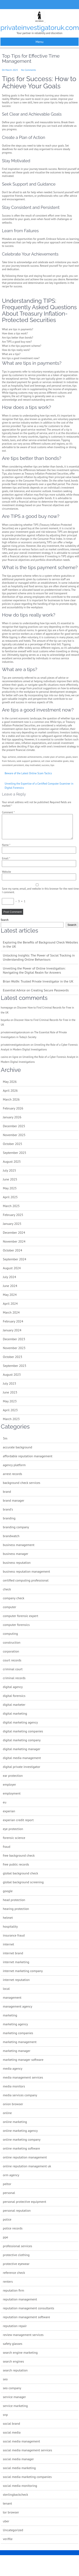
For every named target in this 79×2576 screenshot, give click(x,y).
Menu (39, 42)
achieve (12, 756)
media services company (20, 2100)
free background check (19, 1860)
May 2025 (10, 1193)
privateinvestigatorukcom (15, 1037)
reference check (14, 2277)
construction (11, 1647)
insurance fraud (14, 1940)
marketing (10, 2020)
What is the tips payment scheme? (21, 346)
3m (5, 1443)
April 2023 (10, 1415)
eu (4, 1807)
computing (10, 1638)
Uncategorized (13, 2535)
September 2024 (14, 1264)
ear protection (13, 1780)
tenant (7, 2508)
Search (4, 925)
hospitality (10, 1931)
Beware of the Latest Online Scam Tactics (28, 773)
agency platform (14, 1470)
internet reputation (16, 1985)
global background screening (23, 1887)
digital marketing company (22, 1745)
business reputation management (26, 1576)
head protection (14, 1905)
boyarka (5, 1025)
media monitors (14, 2091)
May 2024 (10, 1299)
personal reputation (17, 2215)
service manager (14, 2402)
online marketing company (22, 2144)
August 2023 (12, 1379)
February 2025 (13, 1220)
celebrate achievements (29, 756)
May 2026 (10, 1086)
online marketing (15, 2127)
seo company (12, 2393)
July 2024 (9, 1282)
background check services (21, 1488)
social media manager (18, 2464)
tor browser (11, 2517)
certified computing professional (26, 1585)
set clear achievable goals (55, 760)
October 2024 (12, 1255)
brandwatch (11, 1541)
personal (9, 2198)
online (7, 2118)
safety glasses (12, 2348)
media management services (23, 2082)
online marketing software (21, 2153)
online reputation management (25, 2162)
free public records (16, 1869)
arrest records (12, 1479)
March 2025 (11, 1211)
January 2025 (12, 1228)
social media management (21, 2446)
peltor (7, 2189)
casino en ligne (9, 1062)
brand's (8, 1514)
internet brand (13, 1958)
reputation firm (13, 2295)
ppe (5, 2242)
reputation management (20, 2304)
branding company (16, 1532)
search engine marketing (20, 2357)
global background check (20, 1878)
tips (52, 765)
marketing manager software (23, 2064)
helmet (8, 1922)
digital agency (13, 1692)
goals (68, 756)
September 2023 (14, 1370)
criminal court (13, 1674)
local (6, 1993)
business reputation (17, 1567)
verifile (8, 2544)
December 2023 (14, 1344)
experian (9, 1816)
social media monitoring (20, 2490)
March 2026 (11, 1104)
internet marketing (16, 1967)
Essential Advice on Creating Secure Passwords (36, 995)
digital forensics (14, 1701)
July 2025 (9, 1175)
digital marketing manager (21, 1754)
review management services (23, 2340)
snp (5, 2419)
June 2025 (10, 1184)
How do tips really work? (16, 350)
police (7, 2224)
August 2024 (12, 1273)
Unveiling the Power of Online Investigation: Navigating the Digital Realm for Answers (34, 975)
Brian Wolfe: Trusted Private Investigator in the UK (38, 986)
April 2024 (10, 1308)
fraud (6, 1851)
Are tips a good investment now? (21, 358)
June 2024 (10, 1291)
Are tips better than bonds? (17, 337)
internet (8, 1949)
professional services (17, 2251)
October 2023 (12, 1362)
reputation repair (15, 2331)
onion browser (13, 2109)
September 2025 (14, 1157)
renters (8, 2286)
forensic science (14, 1843)
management (12, 2002)
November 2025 (14, 1140)
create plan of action (54, 756)
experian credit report (18, 1825)
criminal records (14, 1683)
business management (19, 1550)
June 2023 (10, 1397)
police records (13, 2233)
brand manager (13, 1505)
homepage (7, 1012)
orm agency (11, 2180)
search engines (13, 2366)
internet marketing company (23, 1976)
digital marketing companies (23, 1736)
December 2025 (14, 1131)
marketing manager (16, 2056)
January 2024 (12, 1335)
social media (12, 2437)
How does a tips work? (15, 333)
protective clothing (16, 2260)
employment (12, 1798)
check (7, 1594)
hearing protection (16, 1914)
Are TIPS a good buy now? (17, 341)
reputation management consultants (28, 2313)
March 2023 (11, 1424)
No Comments (28, 69)
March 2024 (11, 1317)
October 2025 (12, 1149)
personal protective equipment (24, 2206)
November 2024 (14, 1246)
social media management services (27, 2455)
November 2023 (14, 1353)
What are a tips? (11, 354)
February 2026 (13, 1113)
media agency (12, 2073)
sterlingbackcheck (15, 2499)
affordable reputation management (27, 1461)
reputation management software (26, 2322)
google (8, 1896)
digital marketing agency (20, 1727)
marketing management (20, 2047)
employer (9, 1789)
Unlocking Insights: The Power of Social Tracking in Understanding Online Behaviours (39, 962)
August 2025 (12, 1166)
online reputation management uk (27, 2171)
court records (12, 1665)
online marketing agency (20, 2135)
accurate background (17, 1452)
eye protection (13, 1834)
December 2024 (14, 1237)
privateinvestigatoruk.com (39, 27)
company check (13, 1603)
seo (5, 2384)
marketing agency (15, 2029)
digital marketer (14, 1709)
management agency (17, 2011)
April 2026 (10, 1095)
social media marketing (19, 2473)
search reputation (15, 2375)
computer (9, 1612)
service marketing (15, 2411)
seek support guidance (28, 760)
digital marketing (15, 1718)
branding (9, 1523)
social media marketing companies (27, 2482)
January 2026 (12, 1122)
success (45, 765)
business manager (15, 1559)
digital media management (22, 1763)
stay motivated (33, 765)
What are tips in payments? (17, 329)
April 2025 (10, 1202)
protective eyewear (16, 2269)
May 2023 (10, 1406)
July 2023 (9, 1388)
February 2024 (13, 1326)
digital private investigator (21, 1772)
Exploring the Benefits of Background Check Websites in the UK (40, 949)
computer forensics (16, 1630)
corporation (11, 1656)
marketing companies (18, 2038)
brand (7, 1496)
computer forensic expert (20, 1621)
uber (6, 2526)
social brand (11, 2428)
